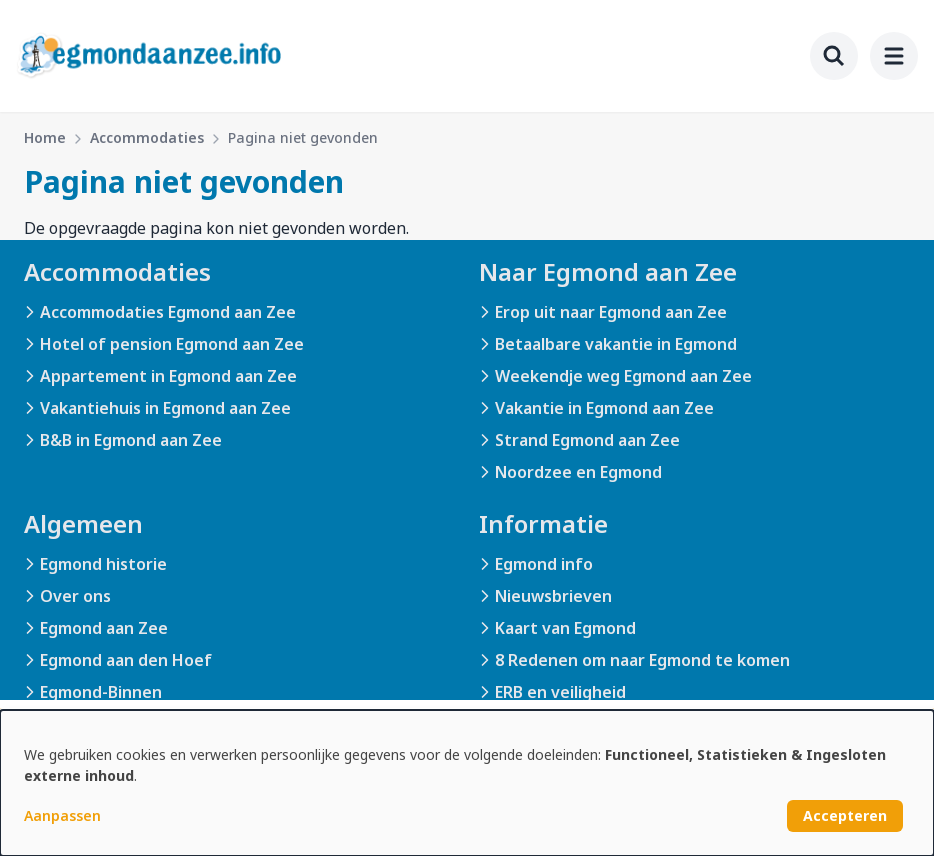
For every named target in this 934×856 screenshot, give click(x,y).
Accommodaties (147, 137)
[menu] (894, 56)
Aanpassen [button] (62, 815)
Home (45, 137)
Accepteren (845, 815)
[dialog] (467, 783)
